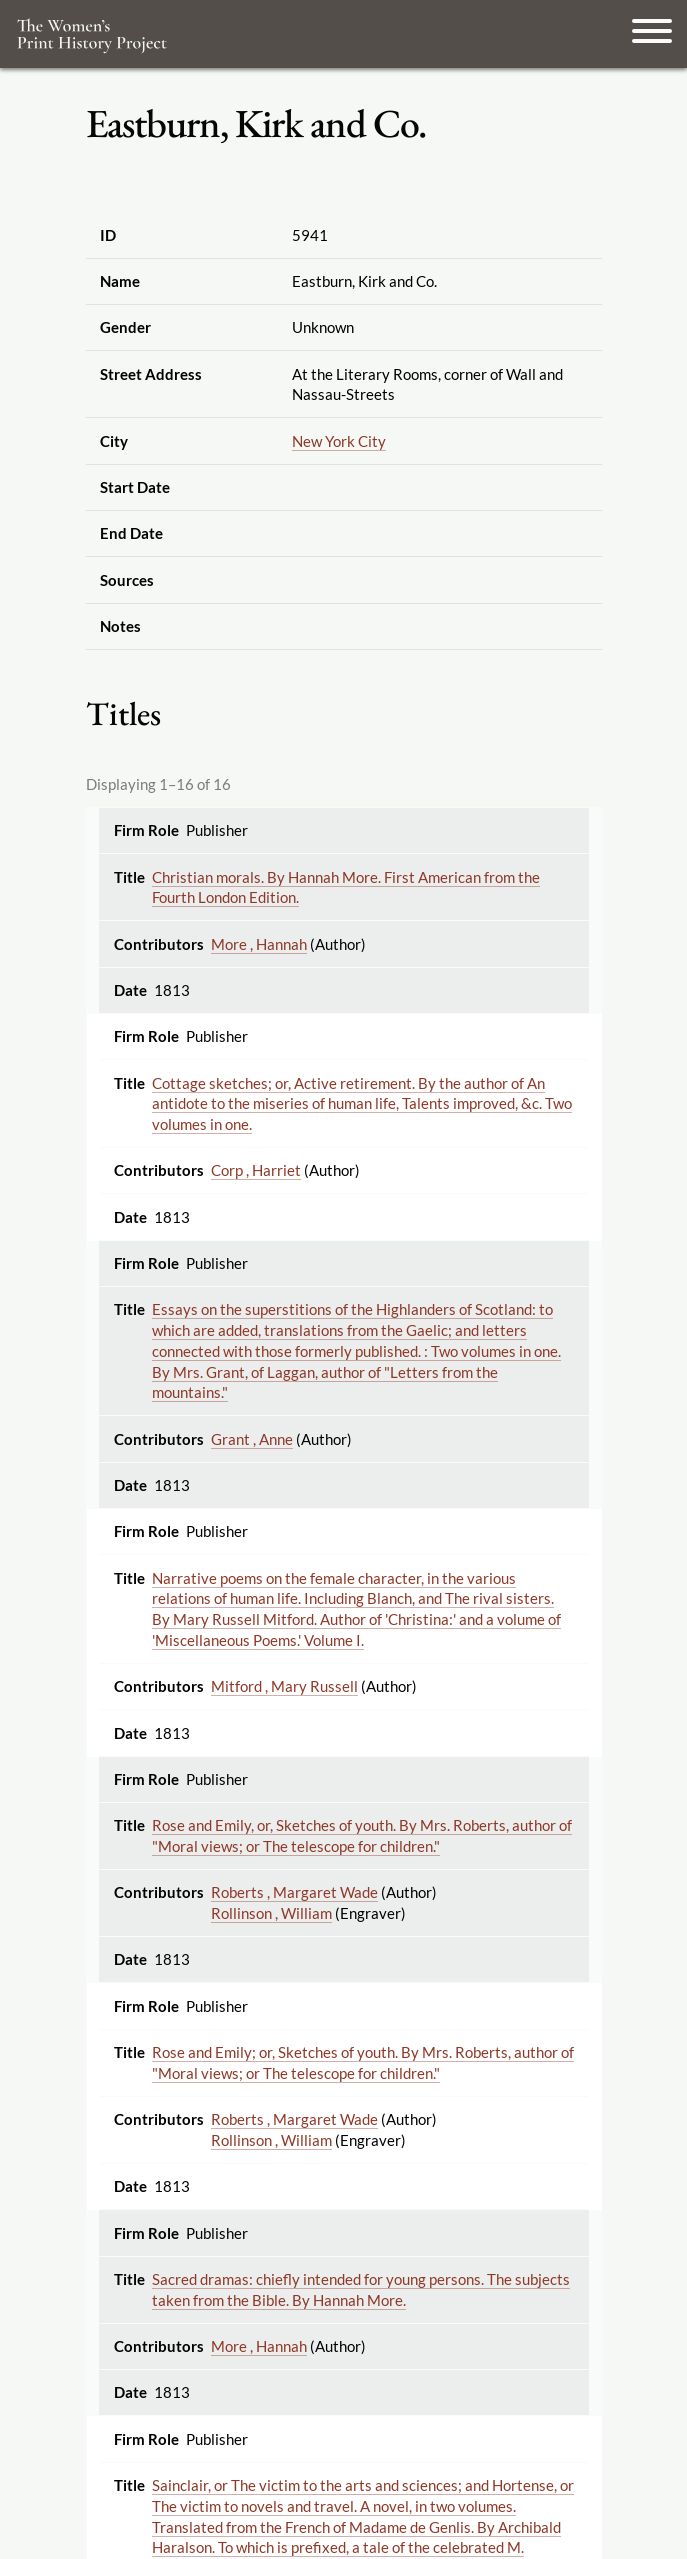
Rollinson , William (271, 1913)
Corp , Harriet (256, 1170)
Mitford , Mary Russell (284, 1686)
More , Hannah (259, 944)
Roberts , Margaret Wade (294, 1892)
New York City (339, 441)
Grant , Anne (252, 1439)
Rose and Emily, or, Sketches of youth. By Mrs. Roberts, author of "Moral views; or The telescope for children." (362, 1835)
